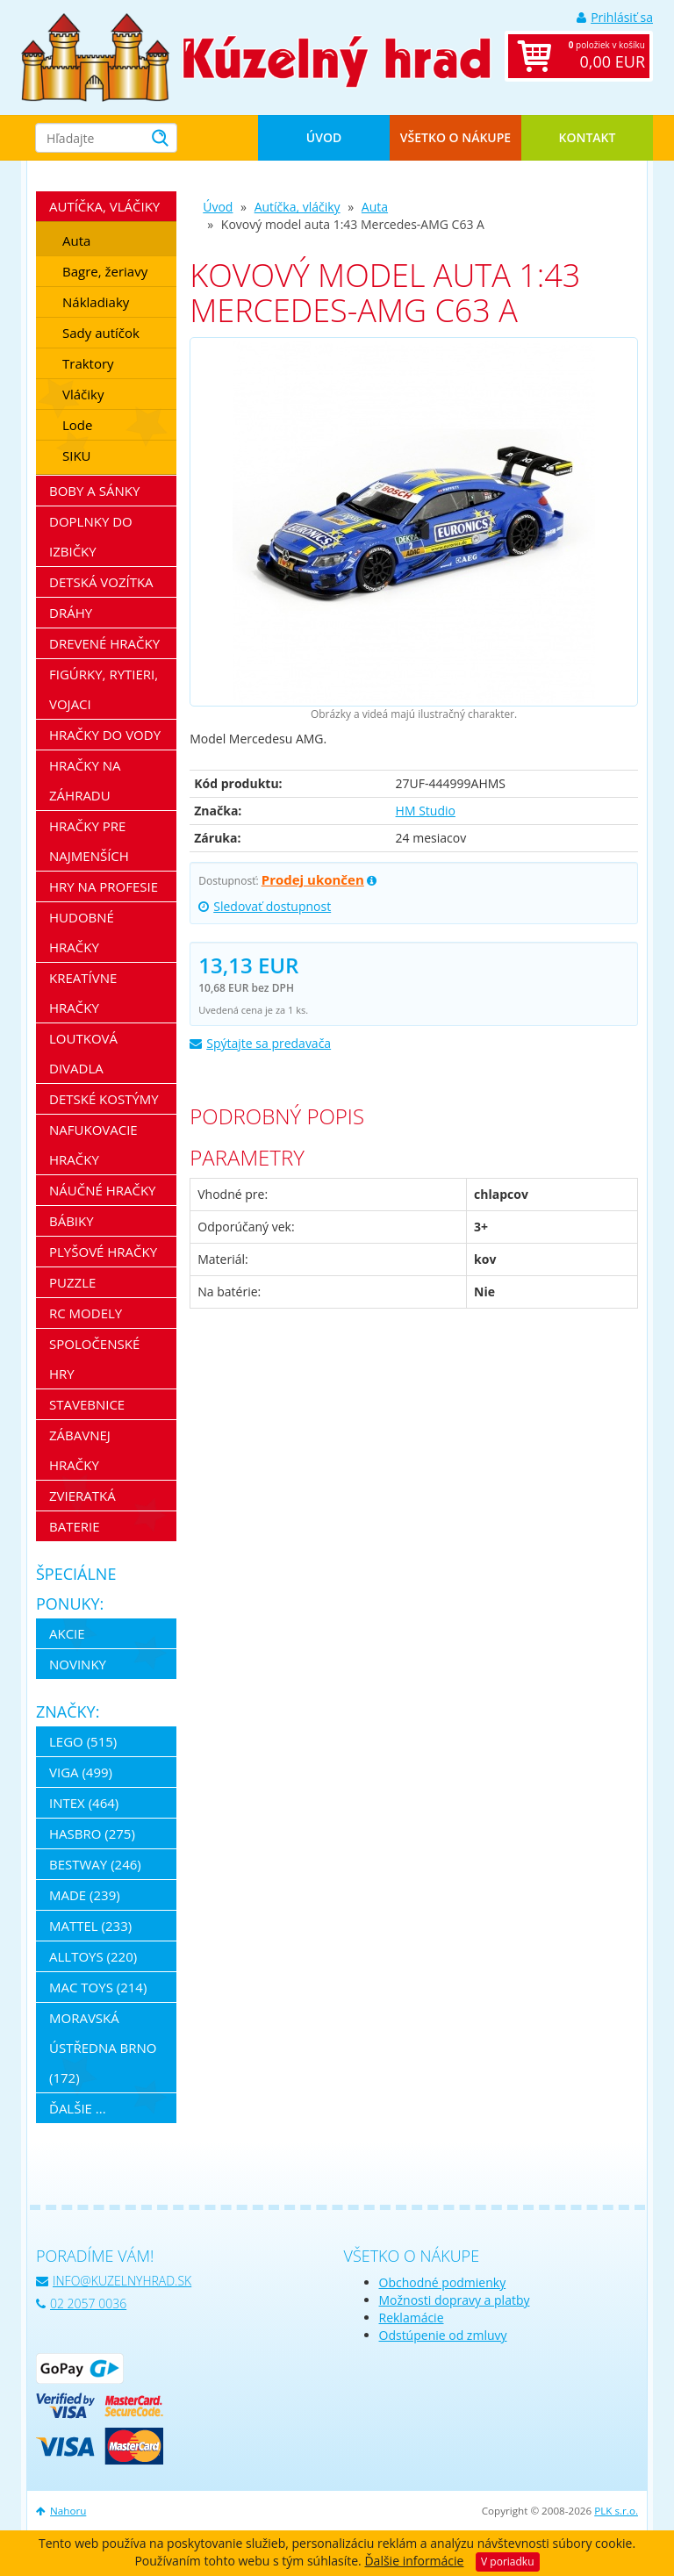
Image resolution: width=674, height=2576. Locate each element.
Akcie (67, 1633)
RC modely (85, 1313)
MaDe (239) (84, 1895)
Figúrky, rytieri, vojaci (103, 689)
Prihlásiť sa (615, 17)
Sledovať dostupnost (264, 906)
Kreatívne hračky (83, 992)
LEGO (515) (83, 1741)
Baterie (74, 1526)
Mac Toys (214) (98, 1987)
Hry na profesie (103, 886)
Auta (375, 206)
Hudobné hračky (81, 932)
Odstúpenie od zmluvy (443, 2335)
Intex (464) (83, 1803)
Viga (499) (80, 1772)
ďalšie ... (77, 2108)
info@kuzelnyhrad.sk (113, 2280)
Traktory (88, 363)
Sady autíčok (101, 332)
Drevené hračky (104, 643)
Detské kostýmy (104, 1099)
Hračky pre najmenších (89, 841)
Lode (77, 425)
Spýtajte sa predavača (260, 1043)
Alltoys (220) (93, 1956)
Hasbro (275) (92, 1833)
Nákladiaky (95, 302)
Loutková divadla (83, 1053)
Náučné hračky (102, 1190)
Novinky (77, 1664)
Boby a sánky (94, 490)
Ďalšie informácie (413, 2560)
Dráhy (70, 612)
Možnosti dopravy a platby (454, 2300)
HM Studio (425, 810)
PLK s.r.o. (616, 2510)
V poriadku (507, 2561)
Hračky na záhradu (85, 780)
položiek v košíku (597, 56)
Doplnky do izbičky (91, 536)
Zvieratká (82, 1495)
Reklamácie (411, 2317)
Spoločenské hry (94, 1358)
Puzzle (72, 1282)
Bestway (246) (95, 1864)
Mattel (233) (90, 1925)
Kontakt (587, 137)
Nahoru (61, 2510)
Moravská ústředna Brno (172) (102, 2047)
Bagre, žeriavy (104, 271)
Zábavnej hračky (80, 1450)
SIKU (76, 455)
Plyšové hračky (103, 1251)
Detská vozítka (101, 582)
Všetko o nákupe (455, 137)
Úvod (323, 137)
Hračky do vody (105, 734)
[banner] (95, 55)
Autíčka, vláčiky (298, 206)
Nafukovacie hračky (93, 1144)
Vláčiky (83, 394)
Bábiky (71, 1221)
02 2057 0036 (81, 2303)
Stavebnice (87, 1404)
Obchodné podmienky (442, 2282)
